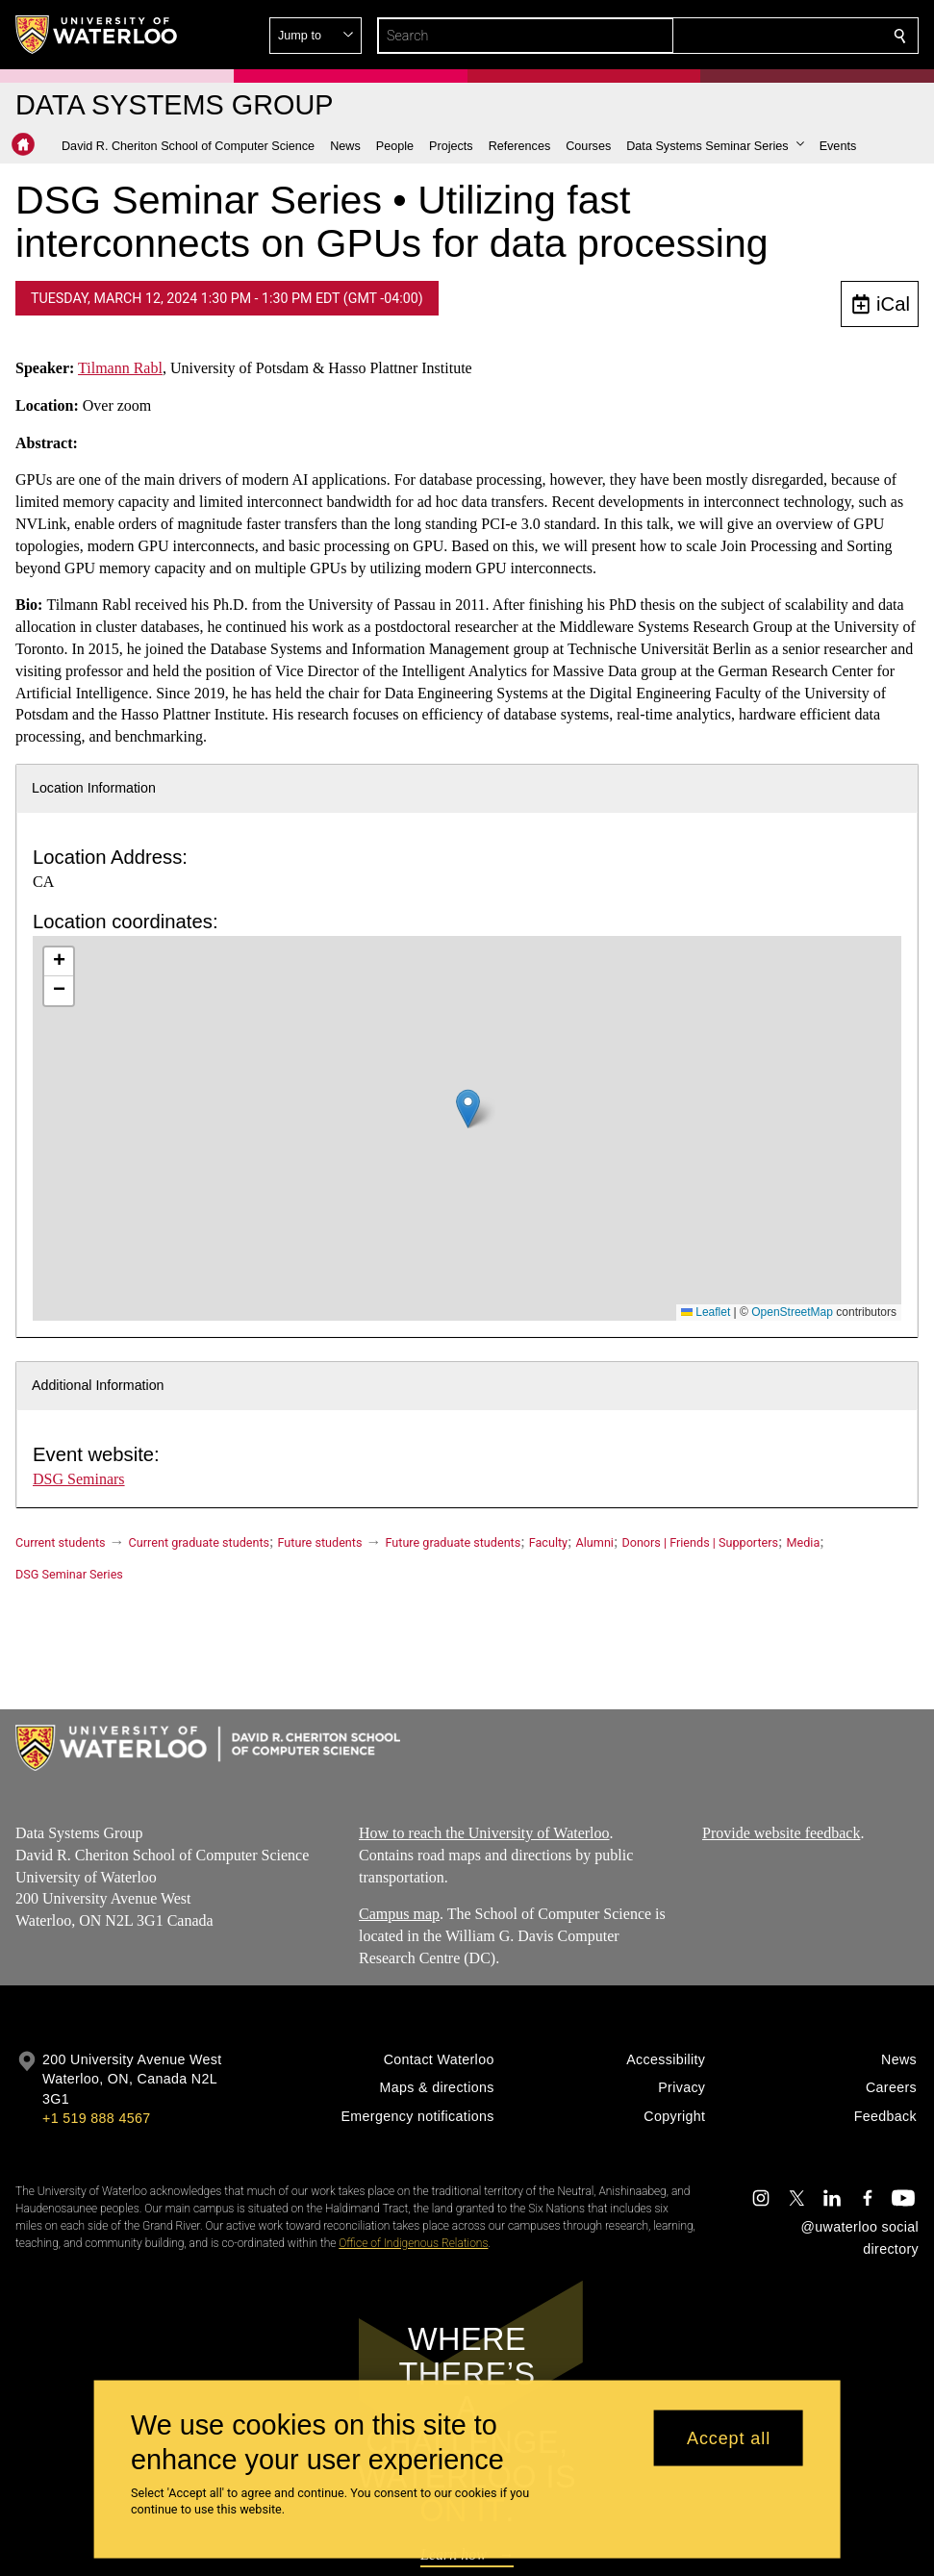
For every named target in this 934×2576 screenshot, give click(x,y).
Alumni (595, 1542)
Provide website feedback (781, 1833)
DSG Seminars (79, 1479)
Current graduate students (199, 1542)
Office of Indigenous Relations (413, 2243)
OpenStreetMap (792, 1312)
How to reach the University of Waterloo (484, 1833)
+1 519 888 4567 (96, 2118)
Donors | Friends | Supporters (699, 1542)
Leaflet (705, 1312)
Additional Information (98, 1385)
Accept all (728, 2437)
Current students (60, 1542)
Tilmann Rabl (120, 368)
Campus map (399, 1915)
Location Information (94, 788)
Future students (320, 1542)
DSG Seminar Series (69, 1574)
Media (803, 1542)
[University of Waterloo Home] (97, 34)
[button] (761, 35)
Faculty (548, 1542)
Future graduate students (452, 1542)
